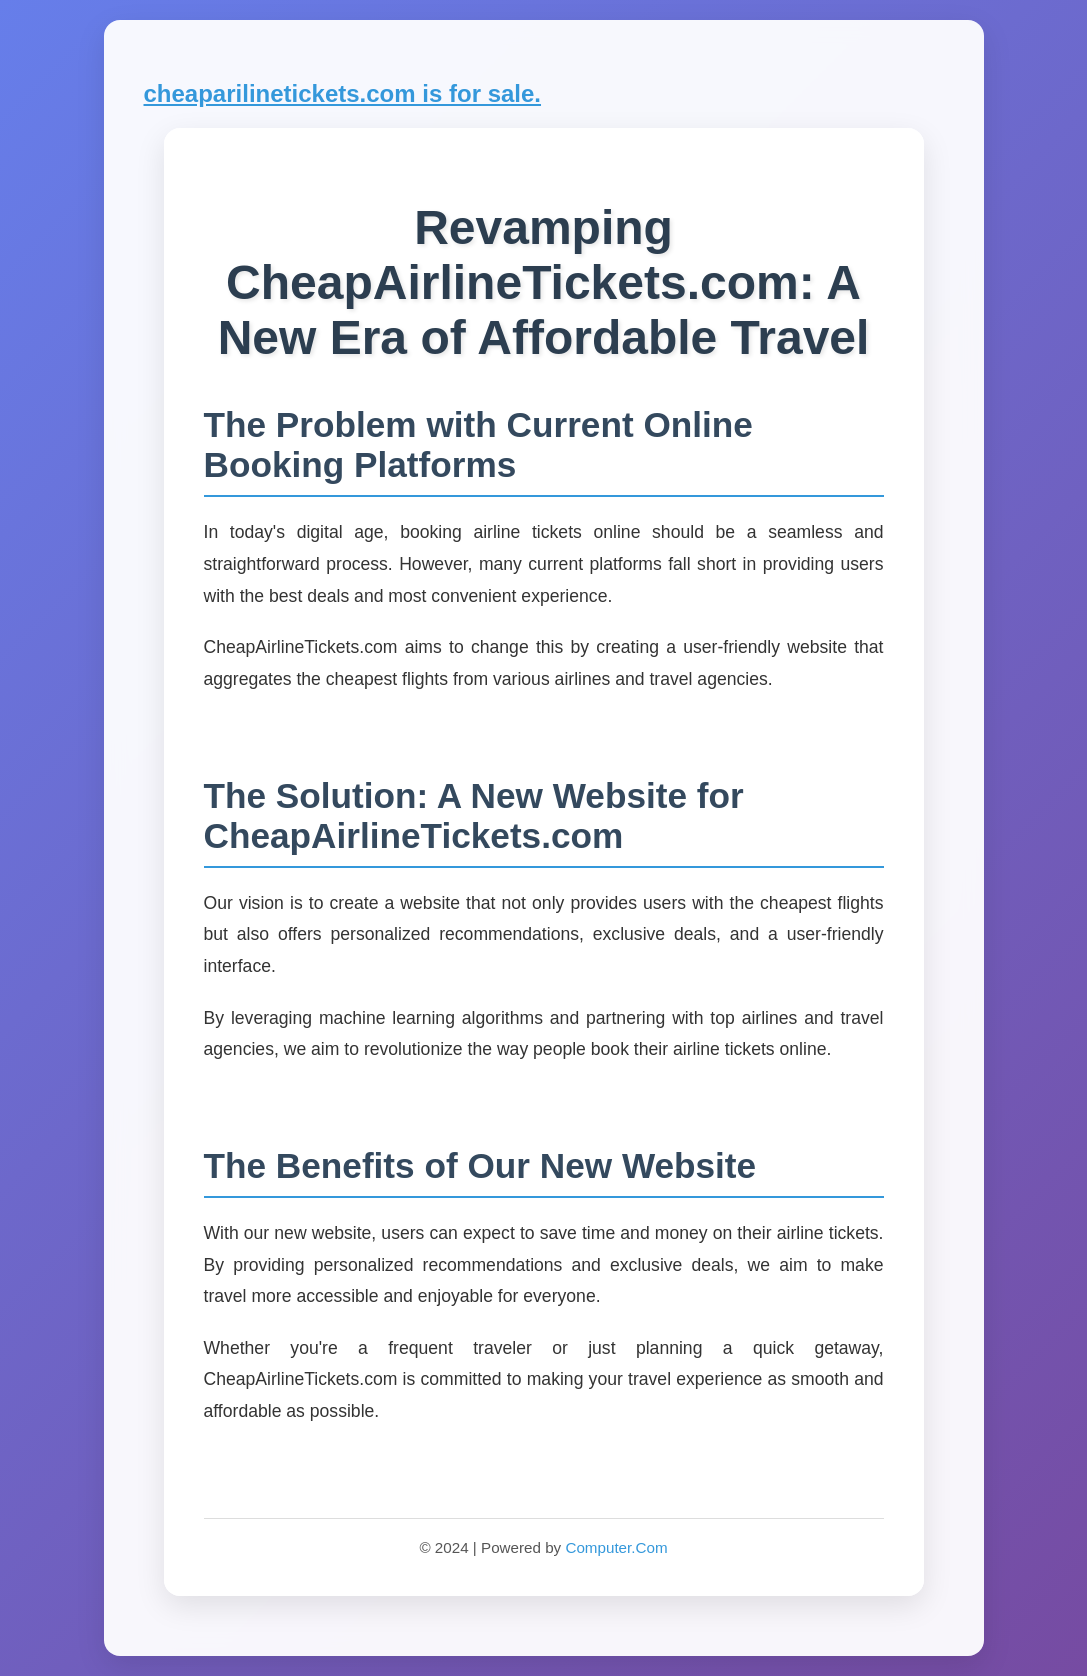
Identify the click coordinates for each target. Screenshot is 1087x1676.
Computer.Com (616, 1547)
